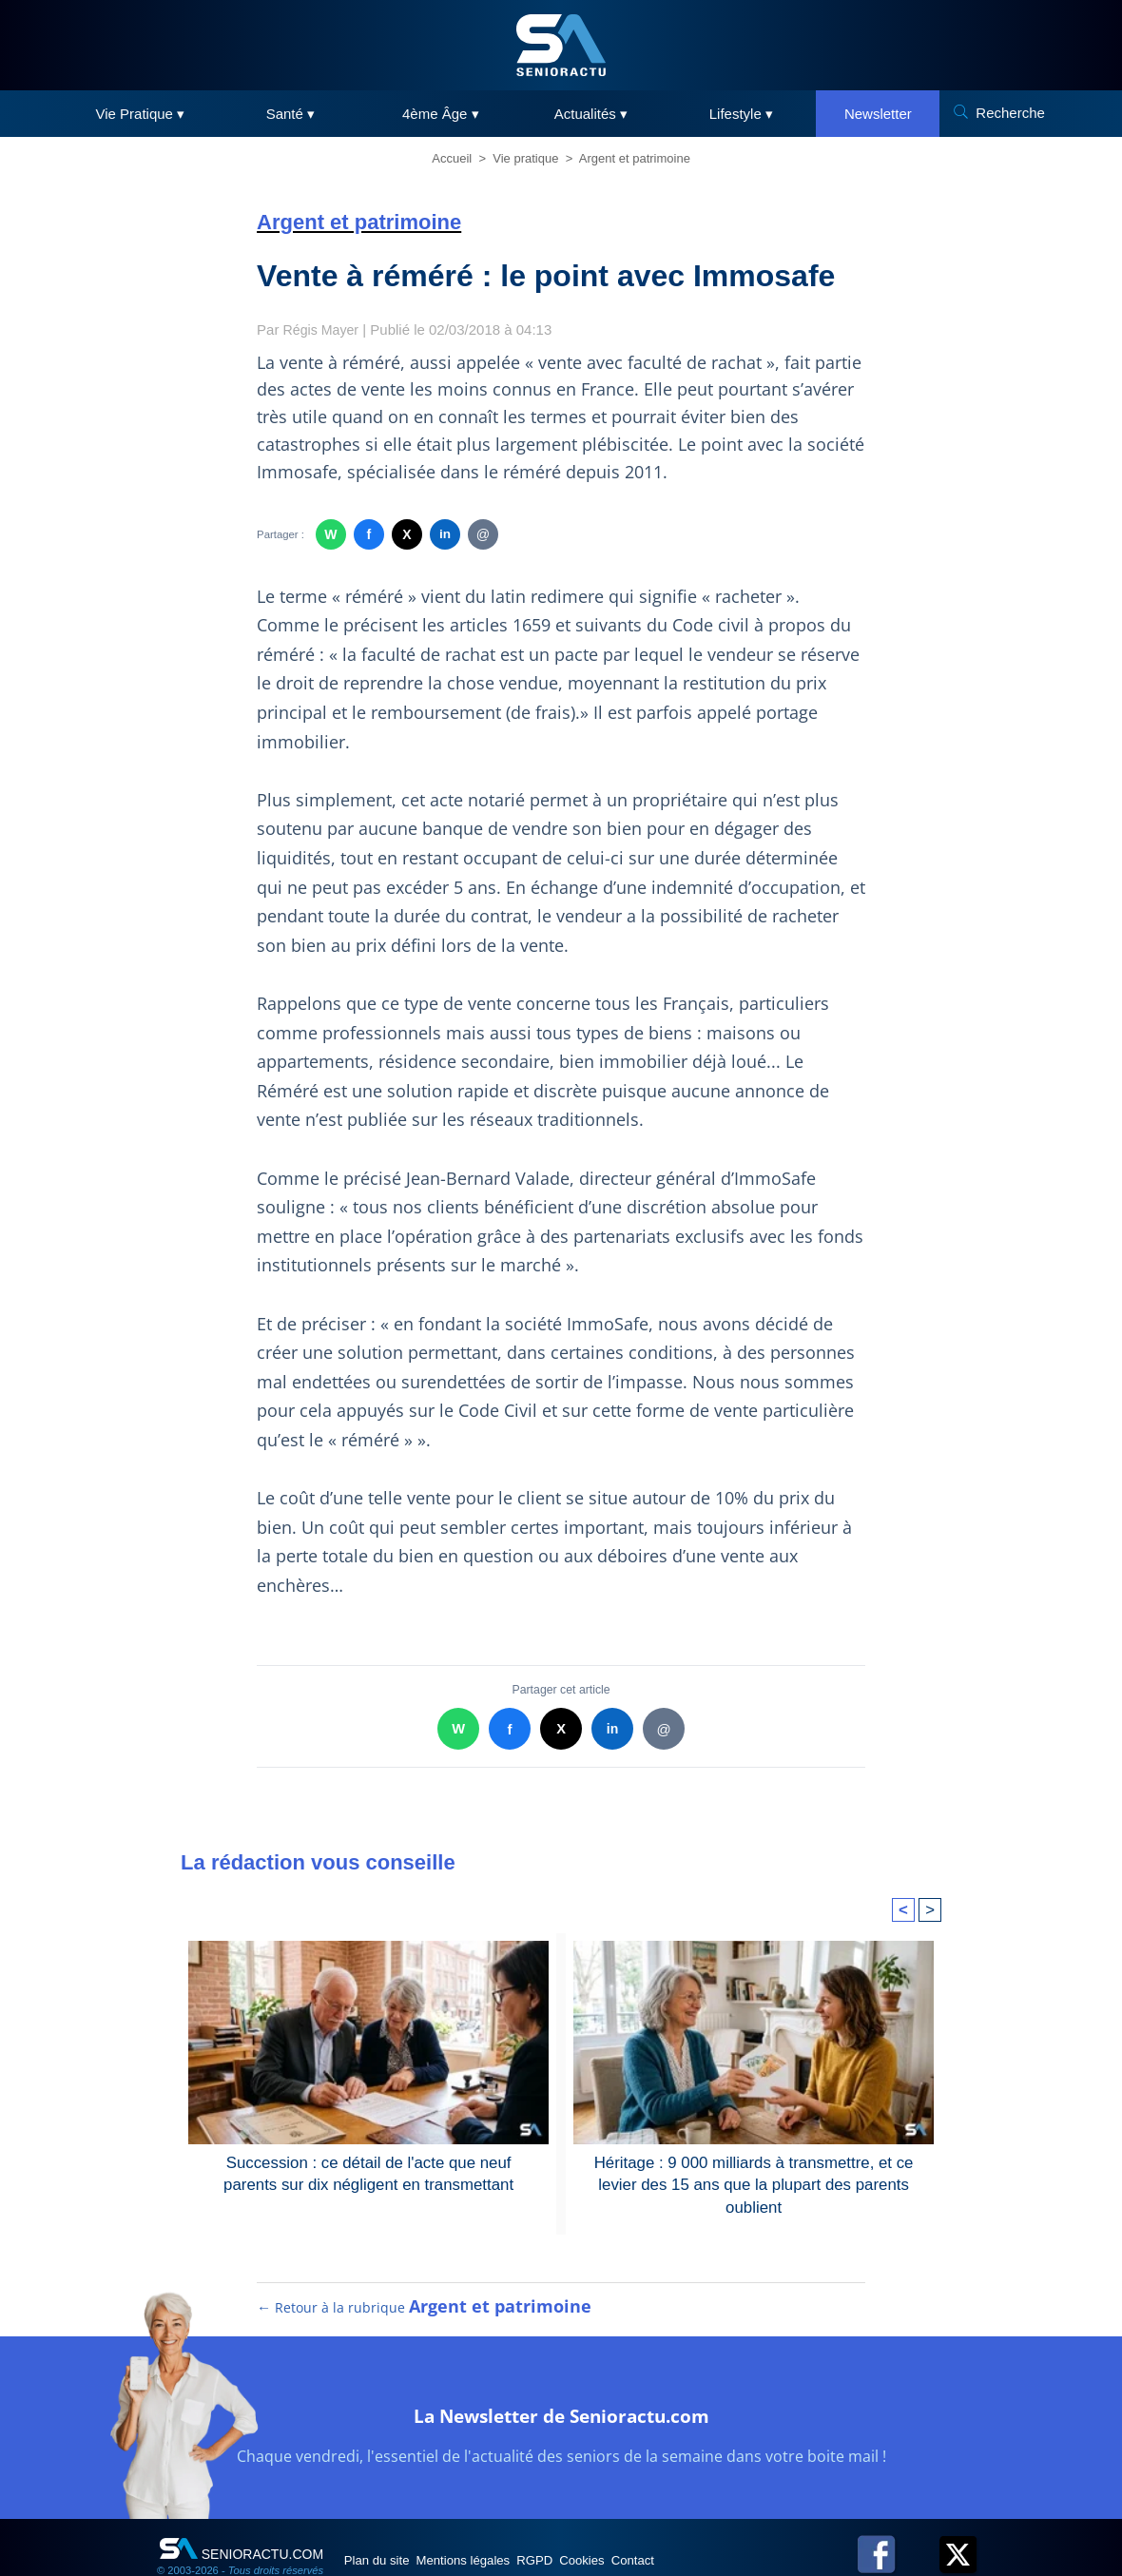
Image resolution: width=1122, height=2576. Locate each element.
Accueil (452, 158)
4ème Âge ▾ (440, 114)
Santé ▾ (290, 114)
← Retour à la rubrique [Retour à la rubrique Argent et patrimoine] (425, 2326)
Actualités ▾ (591, 114)
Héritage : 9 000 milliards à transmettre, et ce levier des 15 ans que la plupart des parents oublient (753, 2183)
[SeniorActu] (561, 45)
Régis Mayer (323, 329)
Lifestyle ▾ (741, 114)
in (444, 534)
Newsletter (878, 114)
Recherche (1010, 113)
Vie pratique (525, 158)
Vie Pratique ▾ (140, 114)
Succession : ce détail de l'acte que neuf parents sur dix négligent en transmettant (368, 2172)
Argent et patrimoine (634, 158)
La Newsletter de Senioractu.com (561, 2431)
